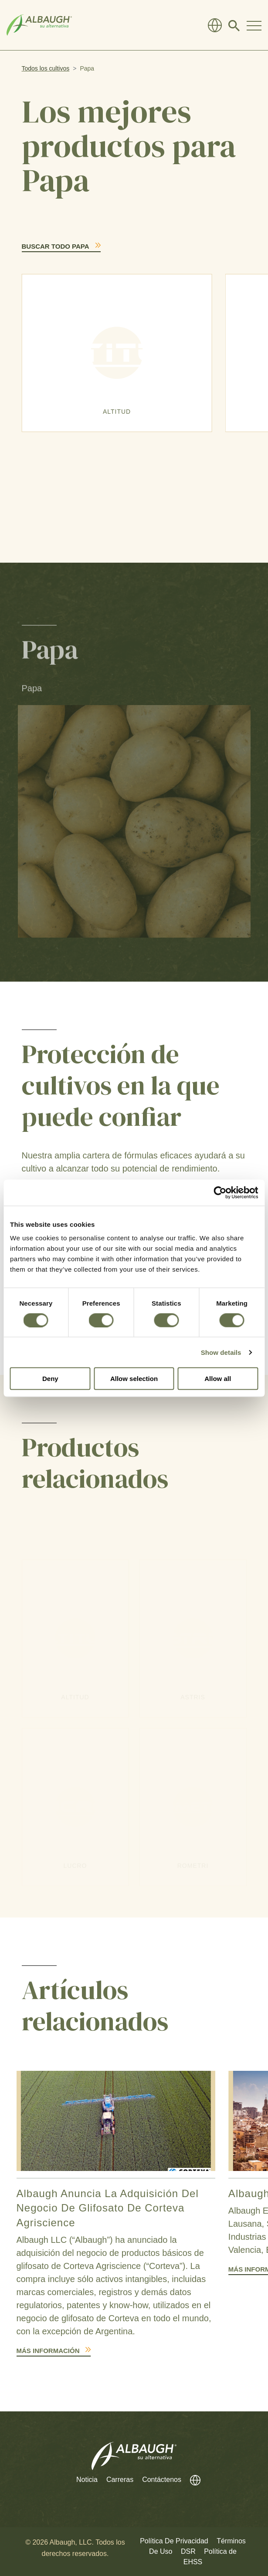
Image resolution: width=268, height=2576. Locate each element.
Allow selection (134, 1378)
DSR (188, 2551)
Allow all (217, 1378)
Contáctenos (161, 2479)
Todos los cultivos (46, 68)
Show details (221, 1352)
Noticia (87, 2479)
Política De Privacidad (174, 2541)
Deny (50, 1378)
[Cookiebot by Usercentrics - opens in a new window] (220, 1192)
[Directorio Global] (215, 25)
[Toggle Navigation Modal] (254, 25)
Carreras (119, 2479)
